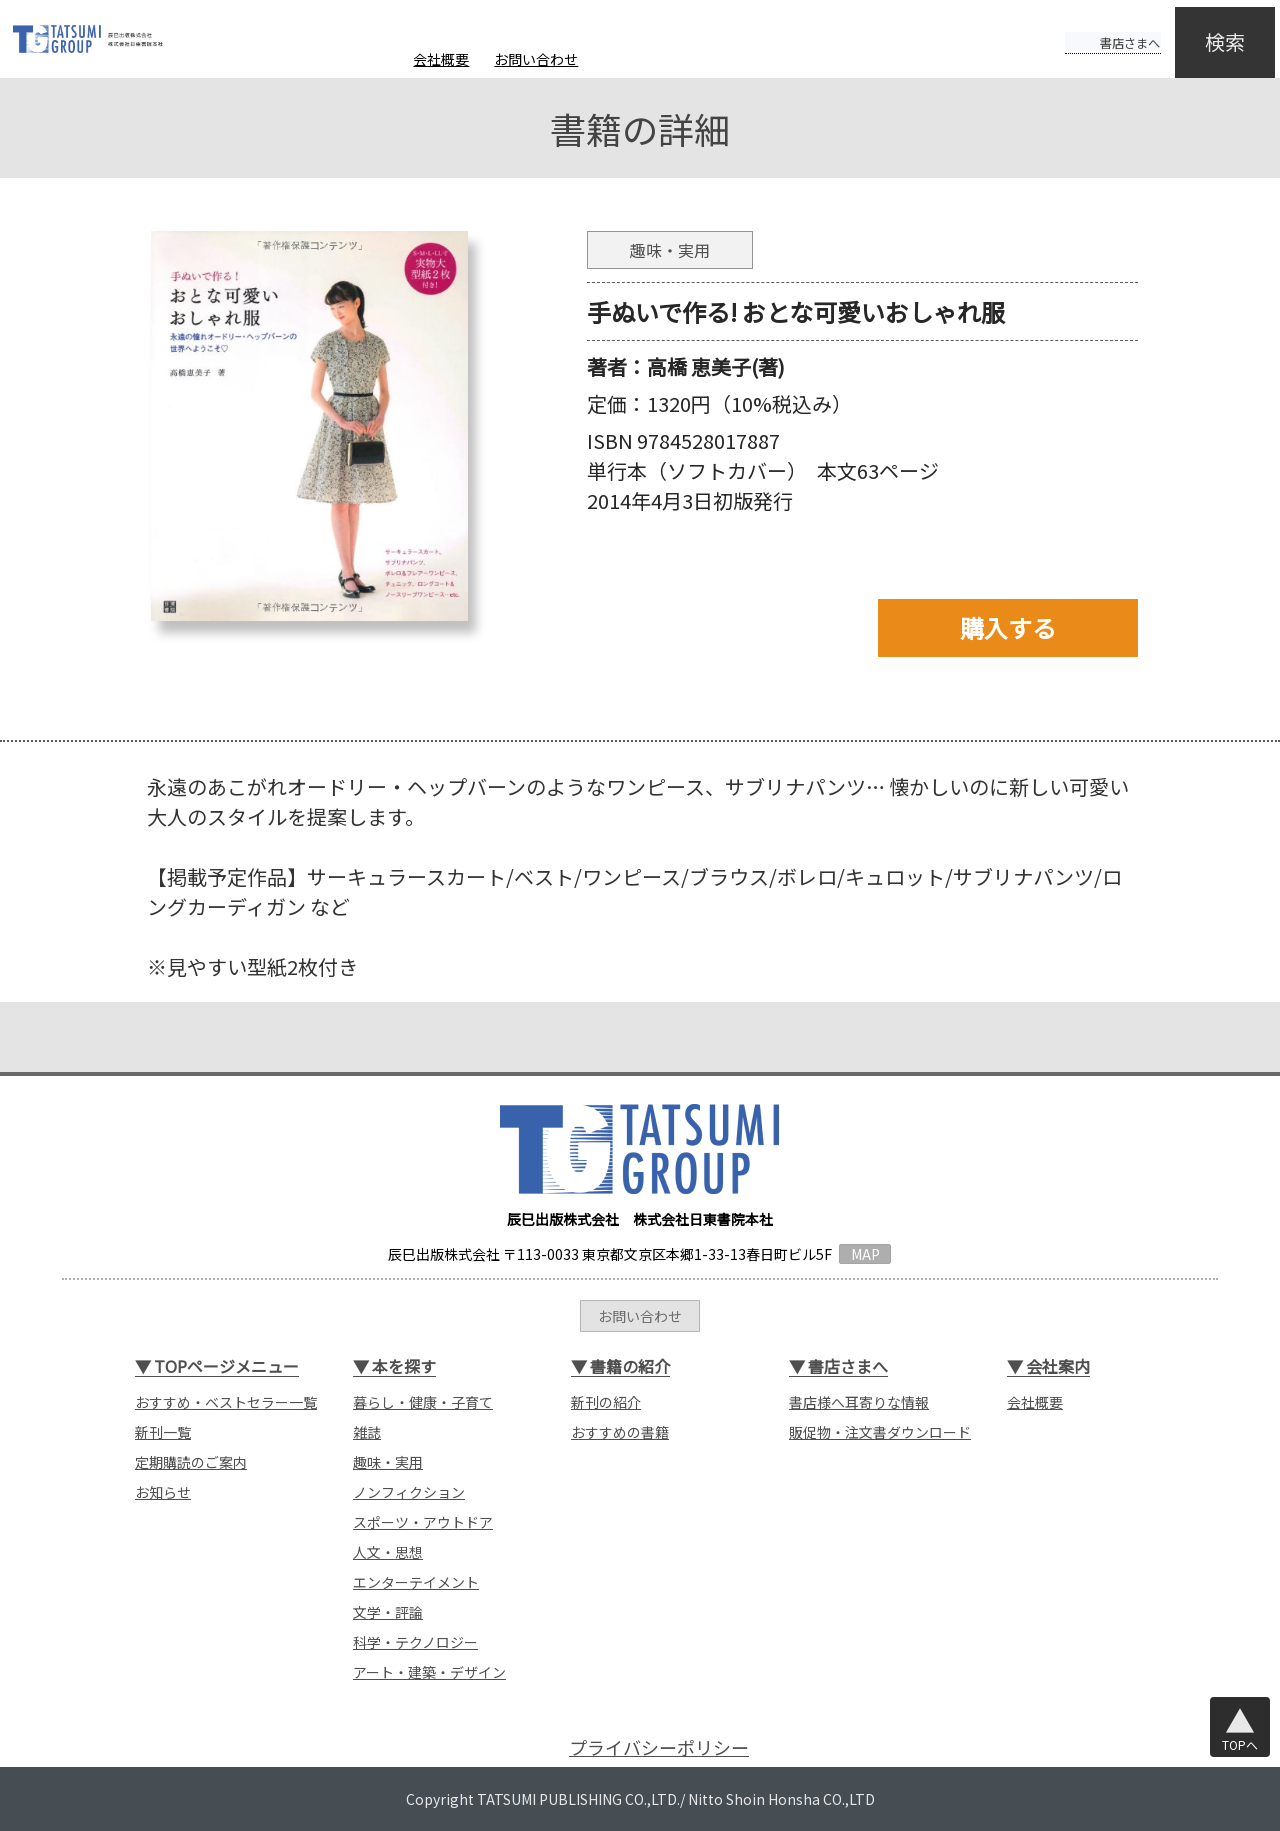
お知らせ (163, 1492)
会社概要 (441, 59)
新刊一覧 (163, 1432)
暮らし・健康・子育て (423, 1402)
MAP (865, 1254)
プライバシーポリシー (659, 1747)
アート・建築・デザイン (429, 1672)
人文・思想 (388, 1552)
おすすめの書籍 (620, 1432)
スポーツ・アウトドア (423, 1522)
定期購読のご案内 (191, 1462)
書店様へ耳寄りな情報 (859, 1402)
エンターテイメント (416, 1582)
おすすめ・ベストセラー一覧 (226, 1402)
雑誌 (367, 1432)
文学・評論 (388, 1612)
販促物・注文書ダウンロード (880, 1432)
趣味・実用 (388, 1462)
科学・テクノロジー (415, 1642)
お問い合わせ (536, 59)
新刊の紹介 (606, 1402)
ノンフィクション (409, 1492)
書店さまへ (1092, 28)
